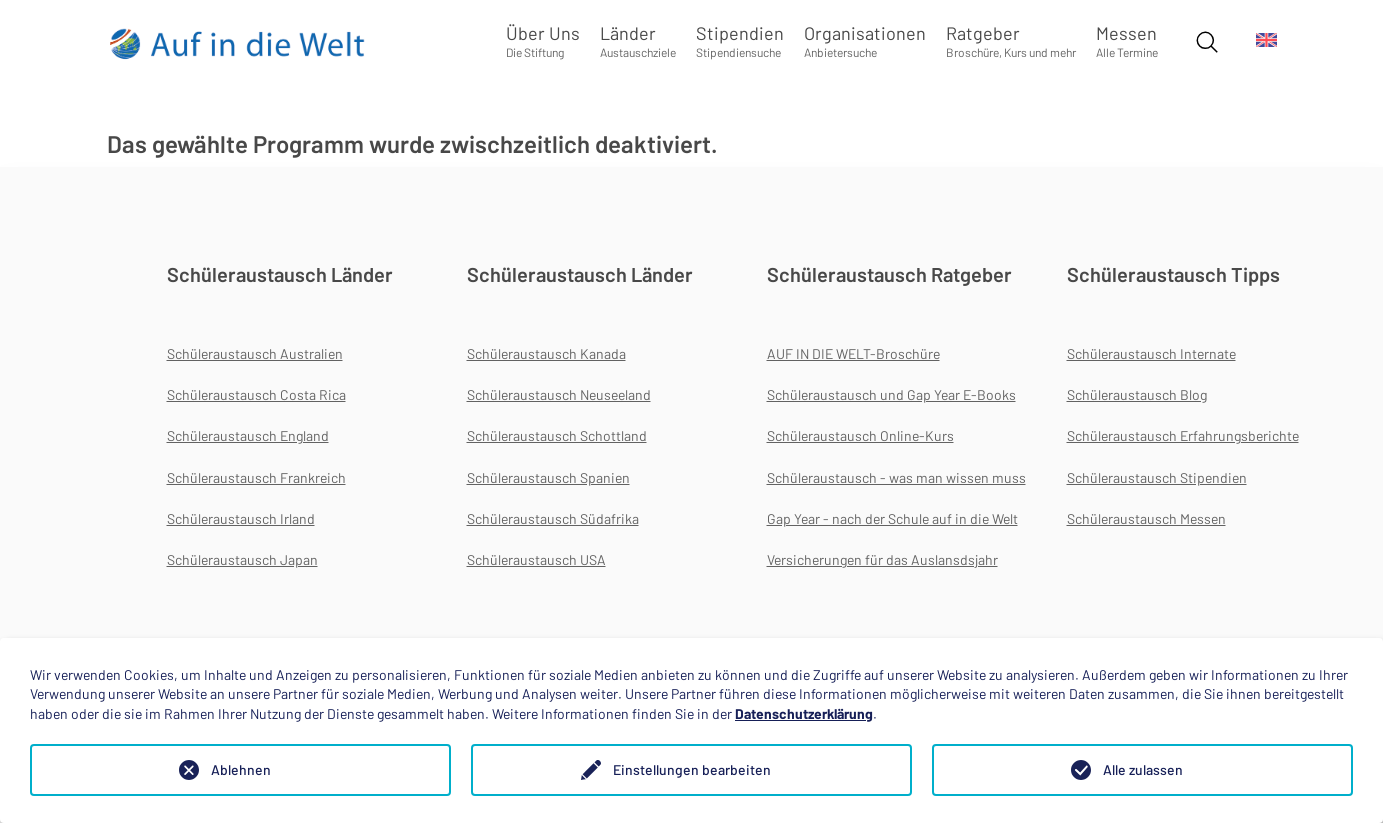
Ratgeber (1011, 40)
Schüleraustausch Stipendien (1157, 477)
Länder (638, 40)
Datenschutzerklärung (804, 713)
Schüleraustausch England (248, 435)
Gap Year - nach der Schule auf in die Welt (892, 518)
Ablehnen (241, 769)
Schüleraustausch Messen (1146, 518)
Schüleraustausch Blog (1137, 394)
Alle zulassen (1143, 769)
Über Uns (543, 40)
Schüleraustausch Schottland (557, 435)
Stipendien (740, 40)
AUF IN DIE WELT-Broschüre (853, 353)
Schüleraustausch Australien (255, 353)
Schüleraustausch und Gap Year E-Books (891, 394)
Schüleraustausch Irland (241, 518)
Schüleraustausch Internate (1151, 353)
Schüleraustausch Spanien (548, 477)
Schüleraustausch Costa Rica (256, 394)
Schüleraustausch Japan (242, 559)
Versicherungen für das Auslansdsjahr (882, 559)
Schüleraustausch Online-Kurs (860, 435)
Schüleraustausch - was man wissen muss (896, 477)
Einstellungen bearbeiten (692, 769)
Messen (1127, 40)
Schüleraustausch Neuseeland (559, 394)
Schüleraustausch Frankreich (256, 477)
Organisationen (865, 40)
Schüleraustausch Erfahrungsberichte (1183, 435)
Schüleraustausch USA (536, 559)
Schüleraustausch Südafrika (553, 518)
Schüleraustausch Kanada (546, 353)
